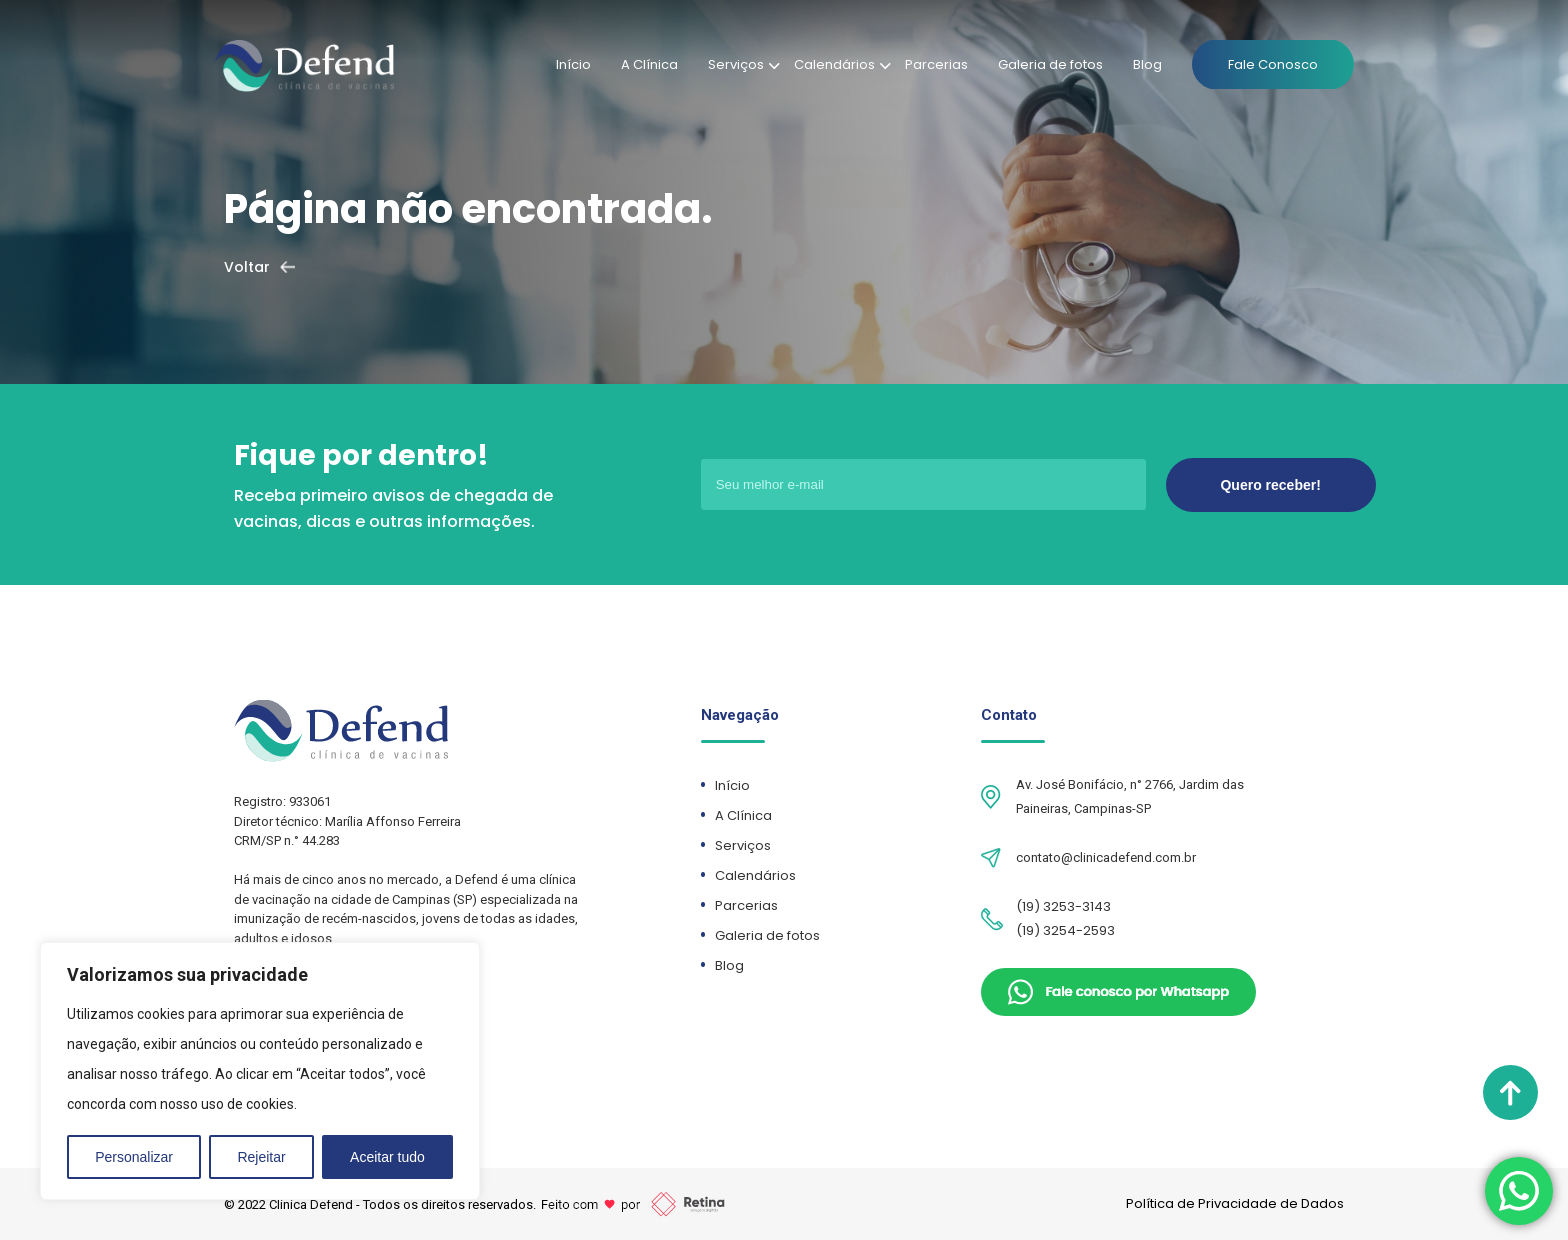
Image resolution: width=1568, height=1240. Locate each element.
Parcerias (936, 64)
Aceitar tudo (387, 1157)
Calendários (834, 64)
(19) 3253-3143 (1063, 906)
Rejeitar (261, 1157)
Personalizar (134, 1157)
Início (573, 64)
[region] (260, 1071)
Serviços (736, 64)
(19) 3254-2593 (1065, 930)
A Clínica (649, 64)
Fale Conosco (1273, 64)
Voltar (247, 267)
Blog (1147, 64)
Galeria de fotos (1050, 64)
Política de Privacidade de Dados (1235, 1203)
